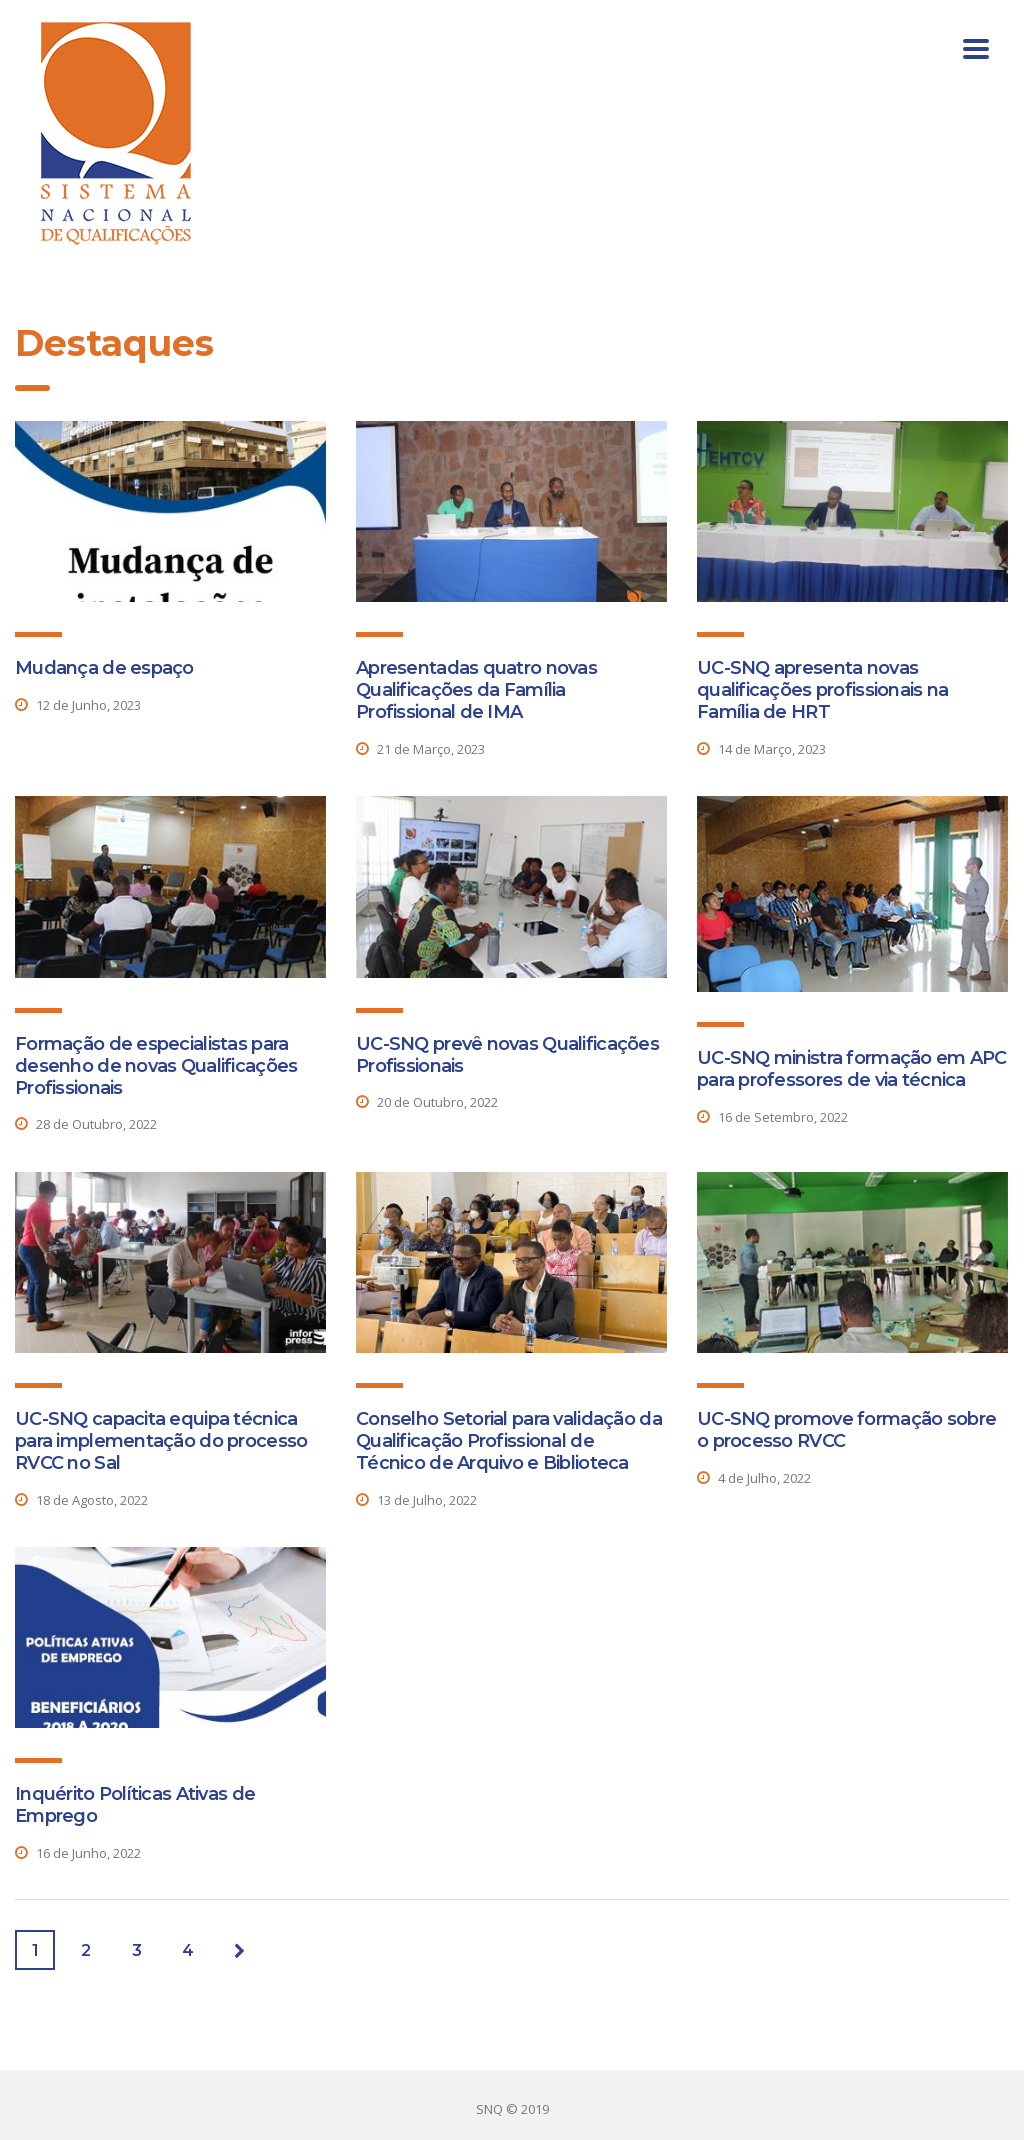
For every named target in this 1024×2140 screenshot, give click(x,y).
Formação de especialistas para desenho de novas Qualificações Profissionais (156, 1066)
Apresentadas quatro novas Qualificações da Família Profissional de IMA (476, 690)
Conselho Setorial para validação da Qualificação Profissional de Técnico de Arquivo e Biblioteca (509, 1441)
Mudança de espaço (104, 668)
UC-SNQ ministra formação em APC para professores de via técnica (852, 1069)
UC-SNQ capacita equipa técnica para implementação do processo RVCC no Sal (161, 1441)
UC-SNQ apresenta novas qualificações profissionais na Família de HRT (822, 690)
